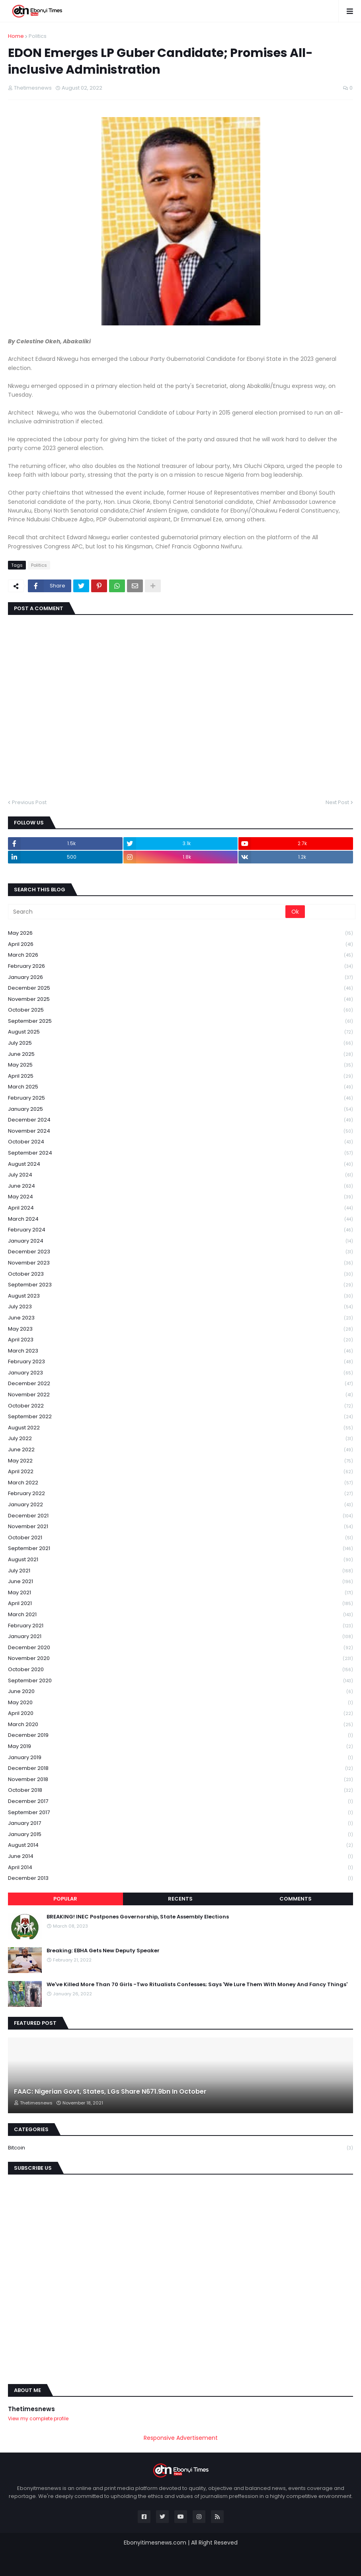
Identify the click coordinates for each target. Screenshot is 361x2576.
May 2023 (180, 1329)
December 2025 (180, 988)
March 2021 (180, 1615)
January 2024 (180, 1241)
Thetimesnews (31, 2409)
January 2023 (180, 1373)
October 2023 (180, 1274)
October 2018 (180, 1790)
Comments (295, 1899)
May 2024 (180, 1197)
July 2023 (180, 1307)
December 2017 (180, 1801)
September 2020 (180, 1681)
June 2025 (180, 1054)
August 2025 (180, 1032)
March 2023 (180, 1351)
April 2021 (180, 1603)
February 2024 (180, 1230)
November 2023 (180, 1263)
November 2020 (180, 1658)
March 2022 (180, 1483)
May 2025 (180, 1065)
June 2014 (180, 1856)
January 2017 (180, 1823)
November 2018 (180, 1779)
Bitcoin (180, 2148)
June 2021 (180, 1582)
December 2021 (180, 1516)
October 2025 (180, 1010)
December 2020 (180, 1648)
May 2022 (180, 1461)
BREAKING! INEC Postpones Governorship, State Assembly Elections (138, 1916)
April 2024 (180, 1208)
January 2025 (180, 1109)
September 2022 (180, 1417)
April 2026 (180, 944)
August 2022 (180, 1428)
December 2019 (180, 1735)
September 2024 (180, 1153)
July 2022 (180, 1439)
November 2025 (180, 999)
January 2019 (180, 1758)
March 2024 (180, 1219)
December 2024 (180, 1120)
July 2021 (180, 1571)
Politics (38, 36)
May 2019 (180, 1746)
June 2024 (180, 1186)
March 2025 (180, 1087)
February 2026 (180, 966)
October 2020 (180, 1670)
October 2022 (180, 1406)
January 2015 (180, 1834)
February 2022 (180, 1494)
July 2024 (180, 1175)
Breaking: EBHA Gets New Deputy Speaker (103, 1950)
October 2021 (180, 1538)
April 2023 (180, 1340)
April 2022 (180, 1472)
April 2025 (180, 1076)
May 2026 (180, 933)
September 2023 (180, 1285)
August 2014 (180, 1845)
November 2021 (180, 1527)
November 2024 (180, 1131)
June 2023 (180, 1318)
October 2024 (180, 1142)
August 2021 (180, 1560)
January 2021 (180, 1637)
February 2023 (180, 1362)
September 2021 (180, 1548)
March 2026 (180, 955)
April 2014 (180, 1867)
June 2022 (180, 1450)
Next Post (337, 802)
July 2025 (180, 1043)
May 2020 (180, 1703)
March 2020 (180, 1725)
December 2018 (180, 1768)
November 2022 (180, 1395)
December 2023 (180, 1252)
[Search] (147, 911)
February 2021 (180, 1626)
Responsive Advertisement (181, 2438)
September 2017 (180, 1813)
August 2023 (180, 1296)
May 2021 (180, 1593)
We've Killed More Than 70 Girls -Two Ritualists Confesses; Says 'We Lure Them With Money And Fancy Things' (197, 1984)
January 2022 (180, 1505)
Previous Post (29, 802)
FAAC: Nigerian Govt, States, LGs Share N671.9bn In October (110, 2091)
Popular (65, 1899)
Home (16, 36)
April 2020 (180, 1713)
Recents (180, 1899)
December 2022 (180, 1384)
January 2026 (180, 977)
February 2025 (180, 1098)
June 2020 (180, 1691)
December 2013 (180, 1878)
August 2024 (180, 1164)
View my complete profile (38, 2418)
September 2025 (180, 1021)
